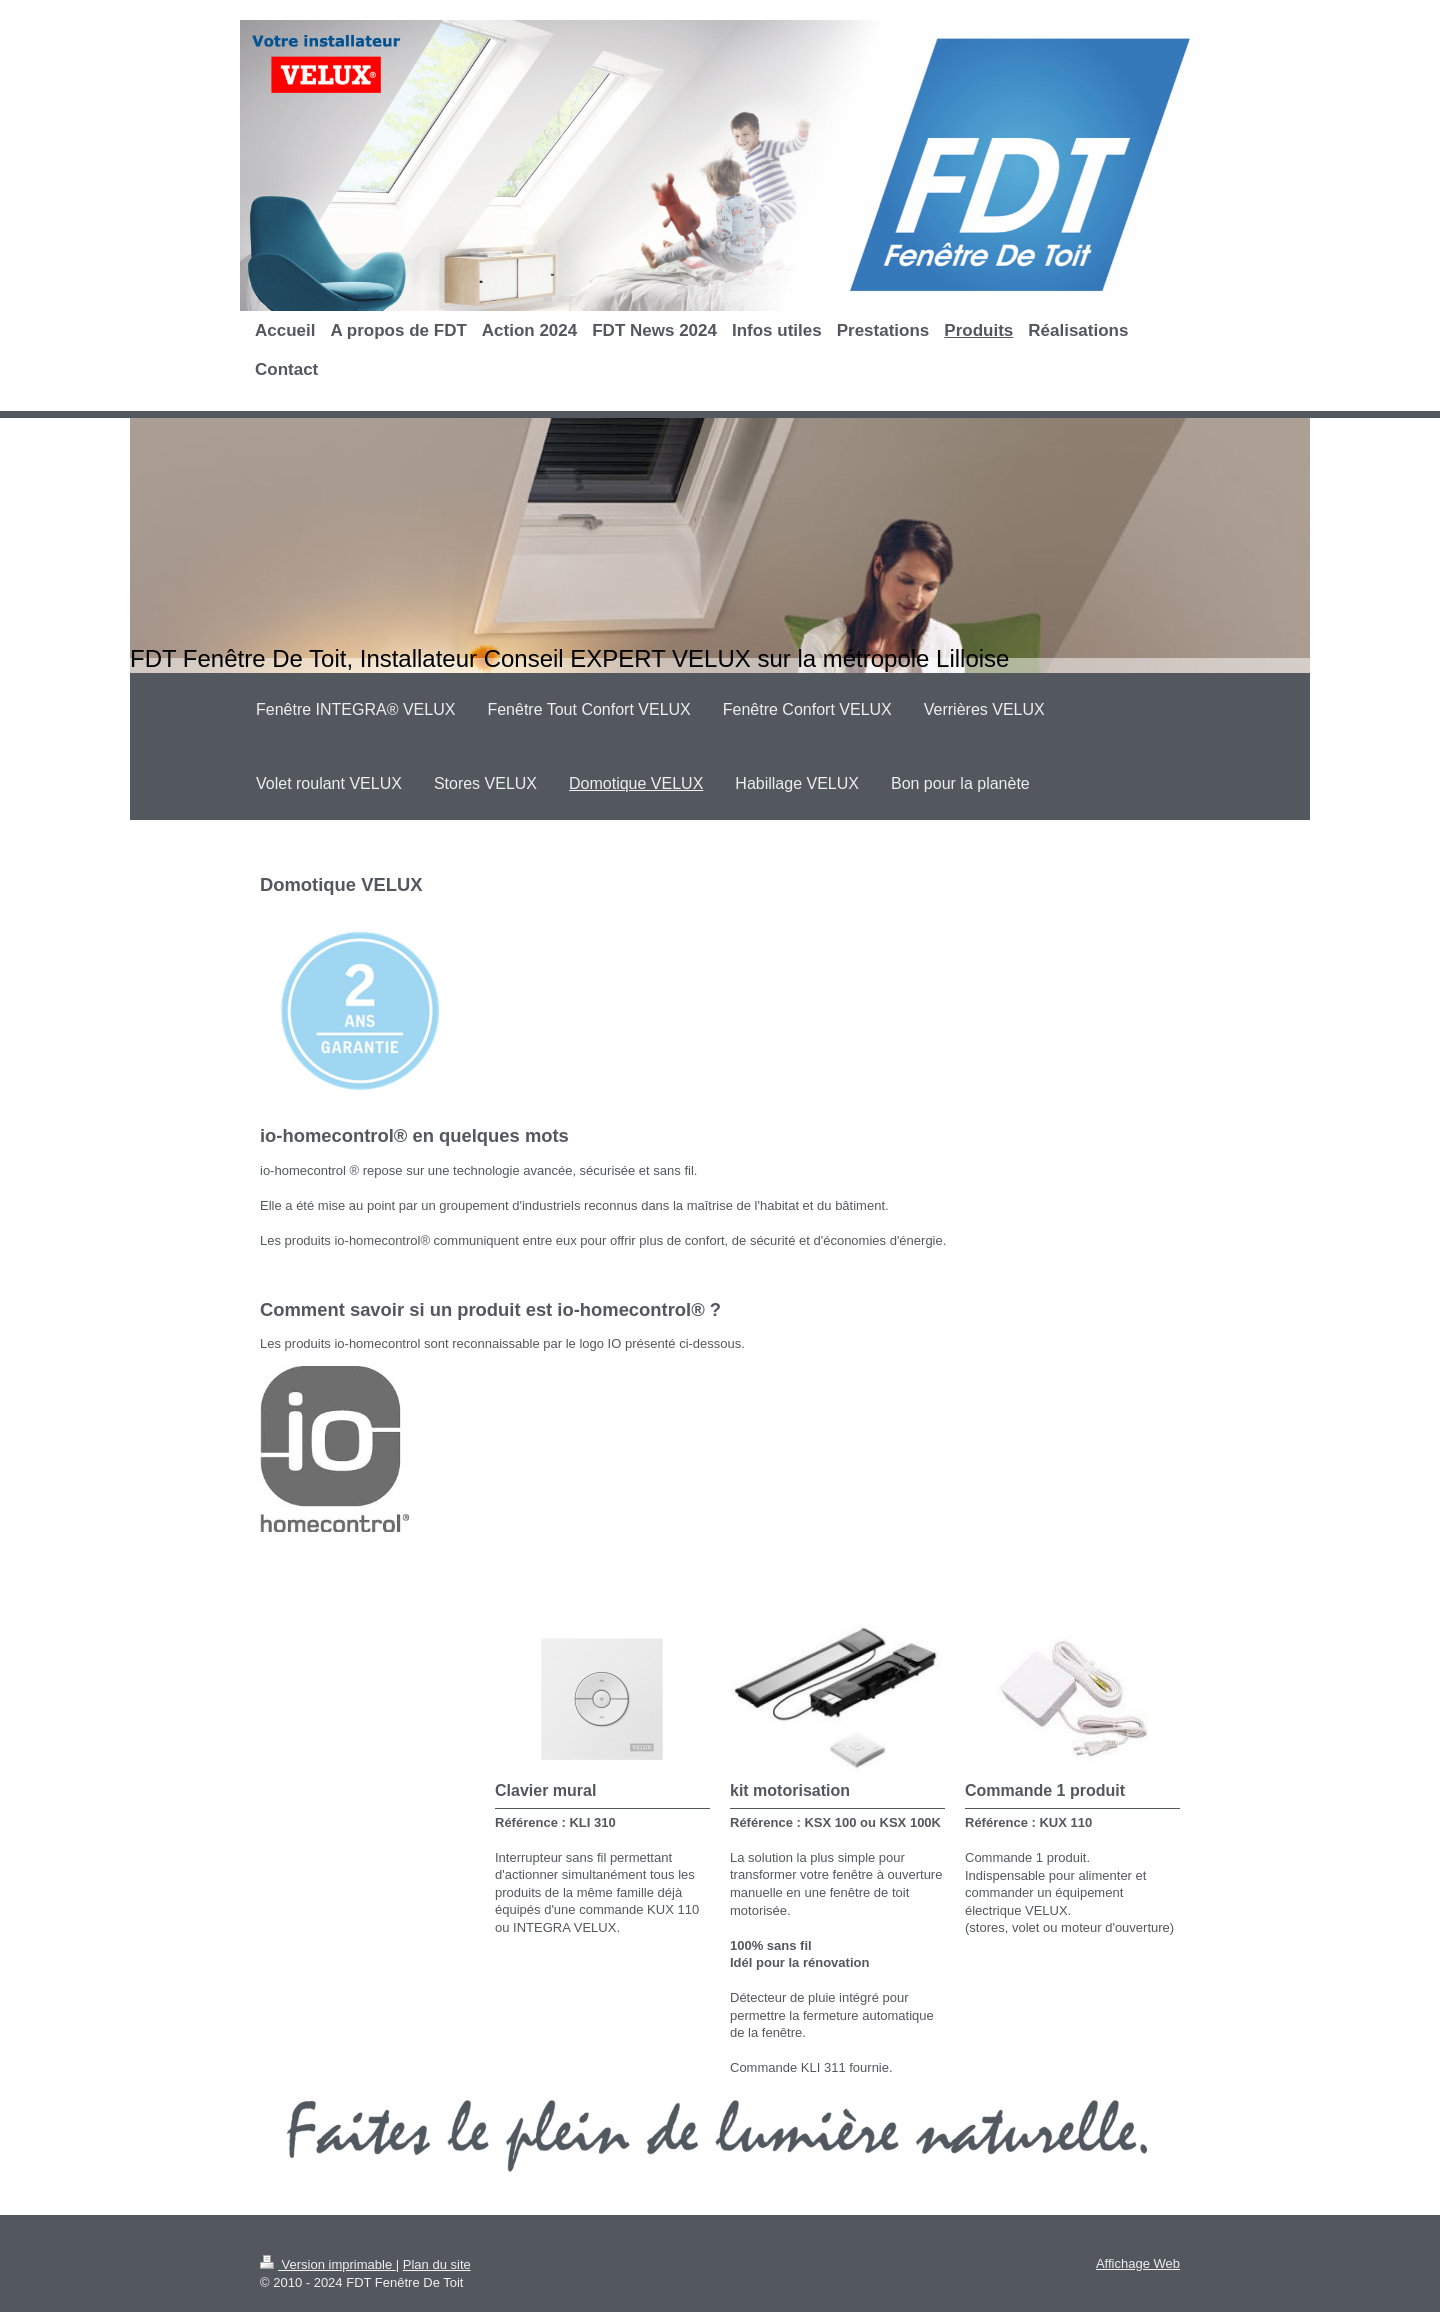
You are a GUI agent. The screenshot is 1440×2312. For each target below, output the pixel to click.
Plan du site (437, 2264)
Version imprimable (328, 2264)
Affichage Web (1138, 2263)
